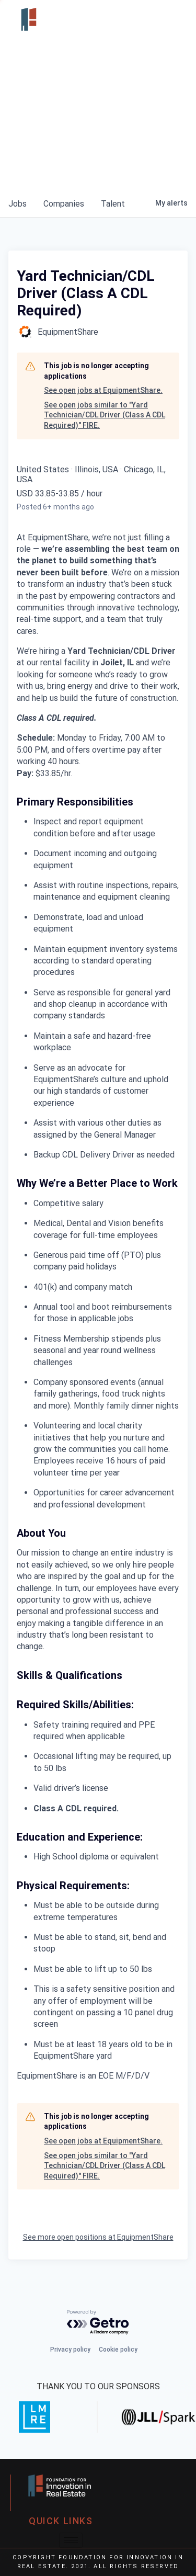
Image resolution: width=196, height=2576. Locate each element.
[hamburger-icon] (171, 19)
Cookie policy (118, 2349)
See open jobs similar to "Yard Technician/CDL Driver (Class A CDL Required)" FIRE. (104, 415)
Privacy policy (70, 2349)
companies (63, 204)
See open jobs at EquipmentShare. (103, 390)
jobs (17, 204)
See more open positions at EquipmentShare (98, 2237)
